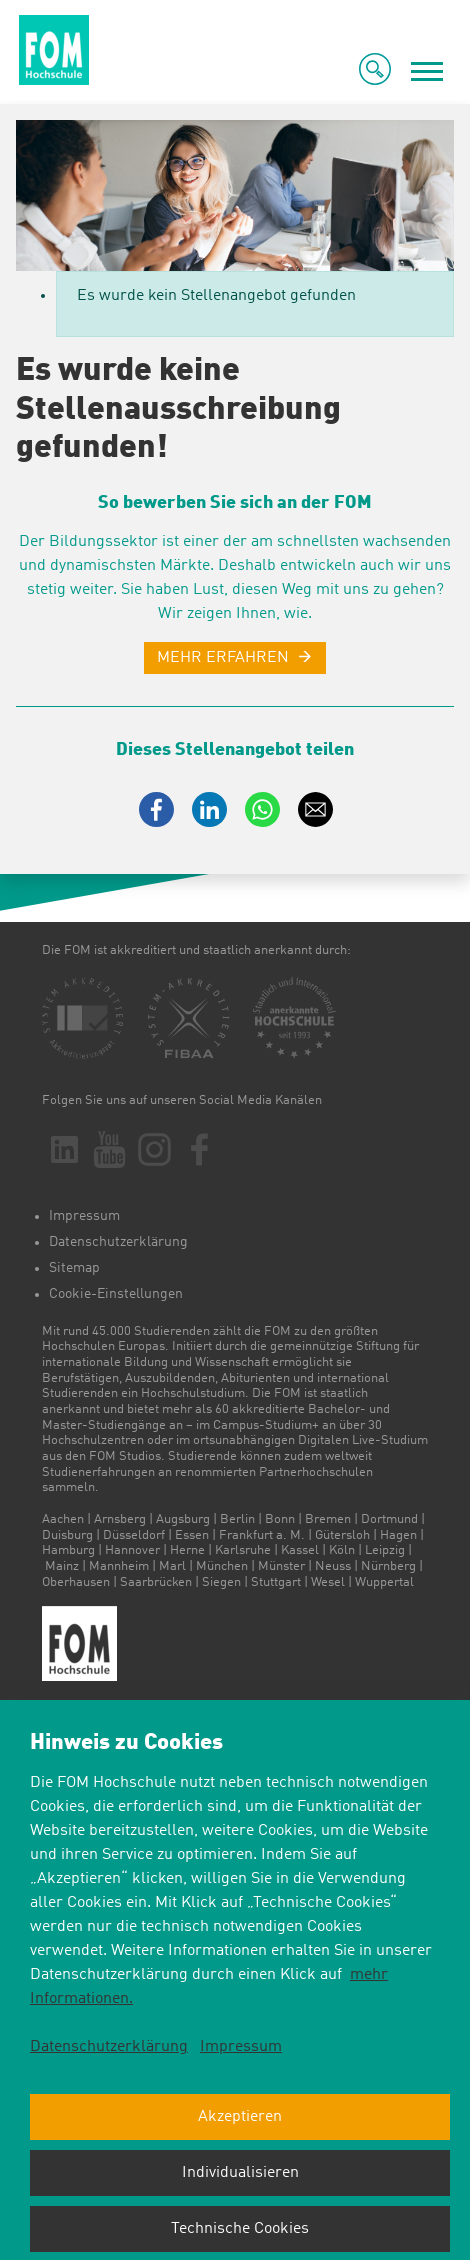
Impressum (84, 1216)
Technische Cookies (240, 2229)
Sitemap (74, 1268)
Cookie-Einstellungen (116, 1294)
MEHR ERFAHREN (223, 658)
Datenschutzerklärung (118, 1242)
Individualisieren (240, 2173)
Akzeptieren (240, 2117)
